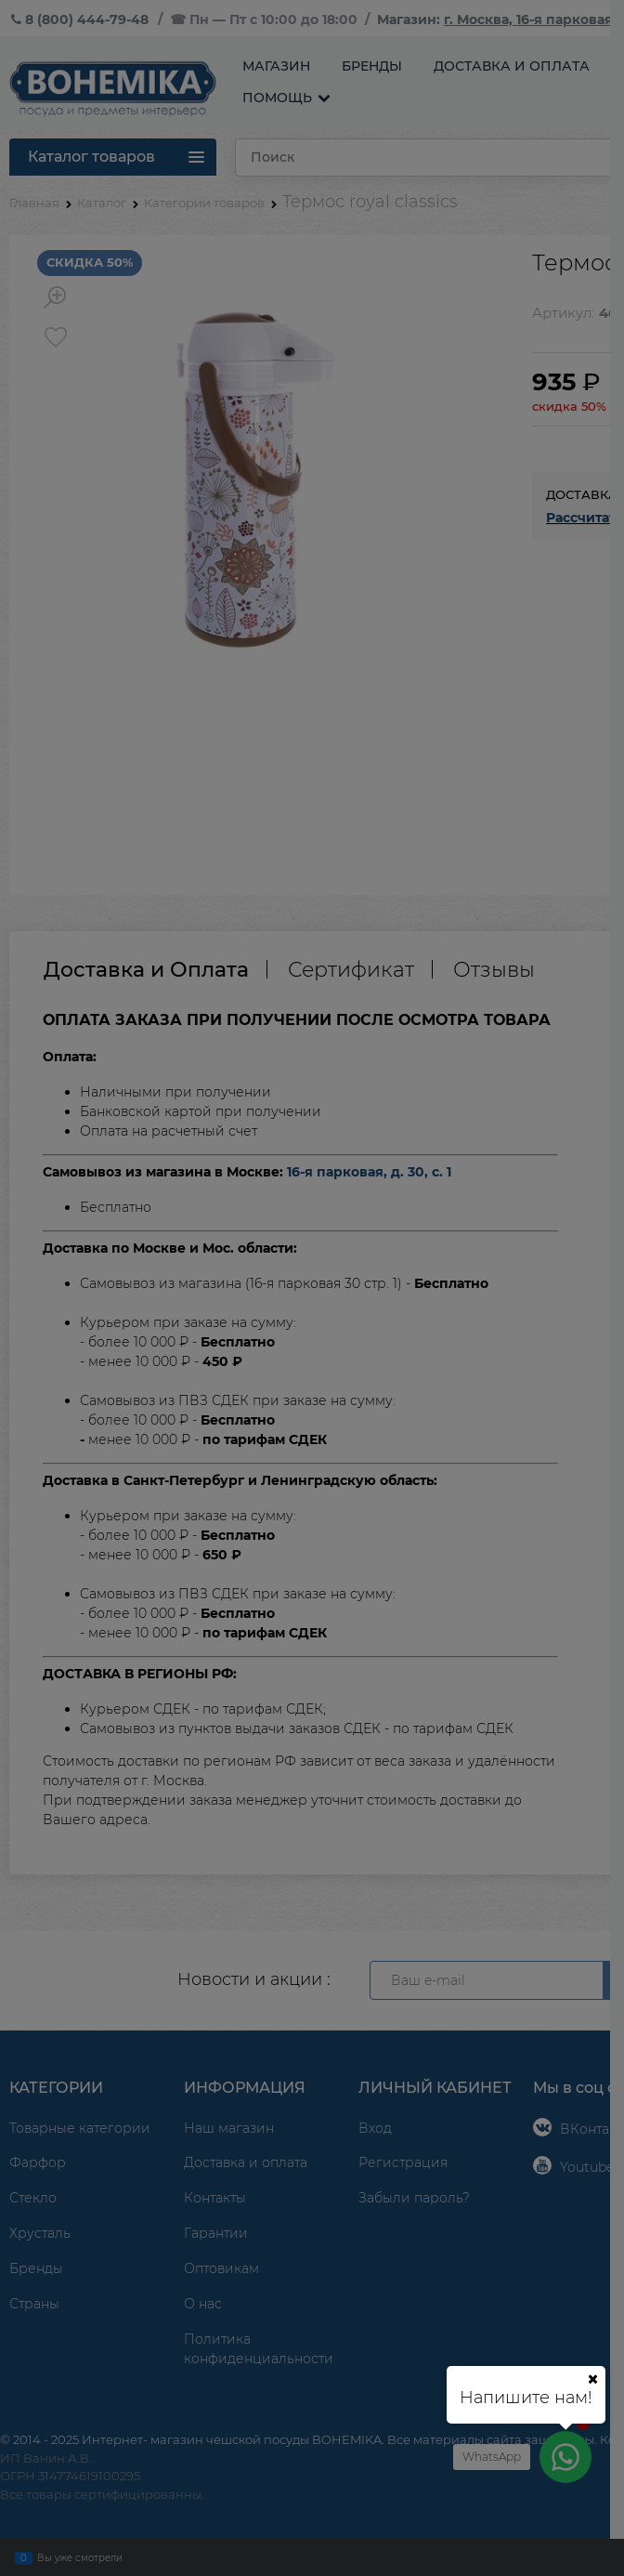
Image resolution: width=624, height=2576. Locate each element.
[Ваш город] (592, 2379)
